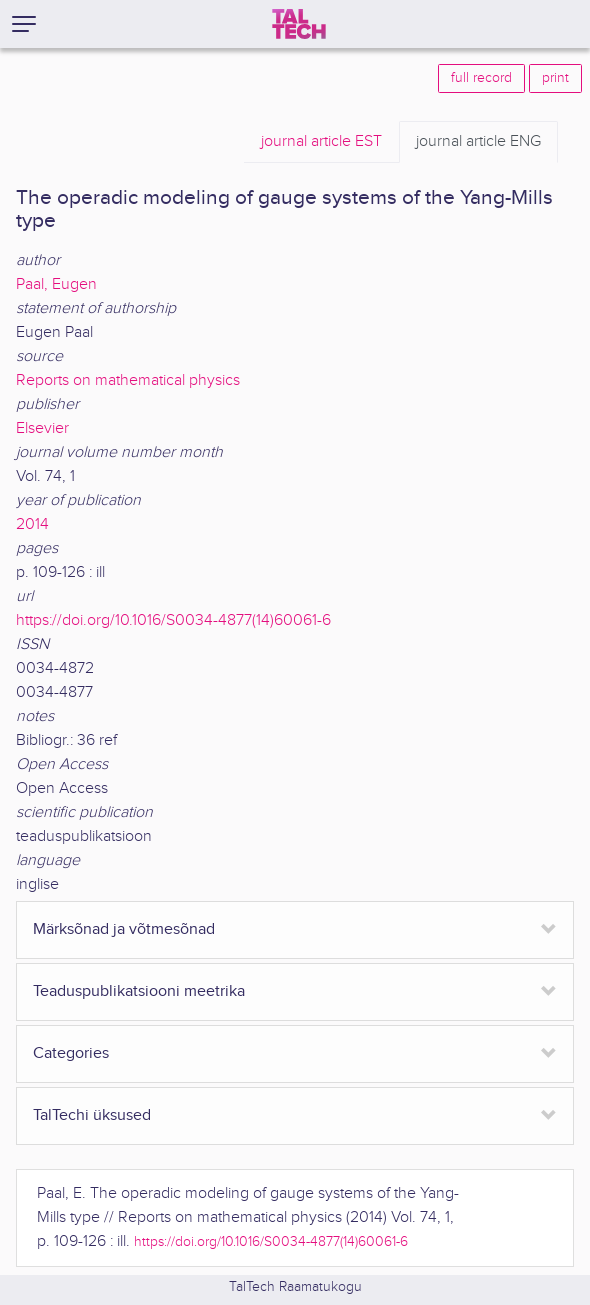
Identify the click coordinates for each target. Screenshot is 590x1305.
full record (481, 78)
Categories (71, 1053)
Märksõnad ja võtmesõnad (124, 929)
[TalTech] (299, 24)
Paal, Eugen (56, 284)
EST (321, 142)
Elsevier (42, 428)
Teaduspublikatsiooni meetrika (139, 991)
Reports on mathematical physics (128, 380)
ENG (478, 142)
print (555, 78)
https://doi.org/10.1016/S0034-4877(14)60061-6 (173, 620)
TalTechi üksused (92, 1115)
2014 (32, 524)
